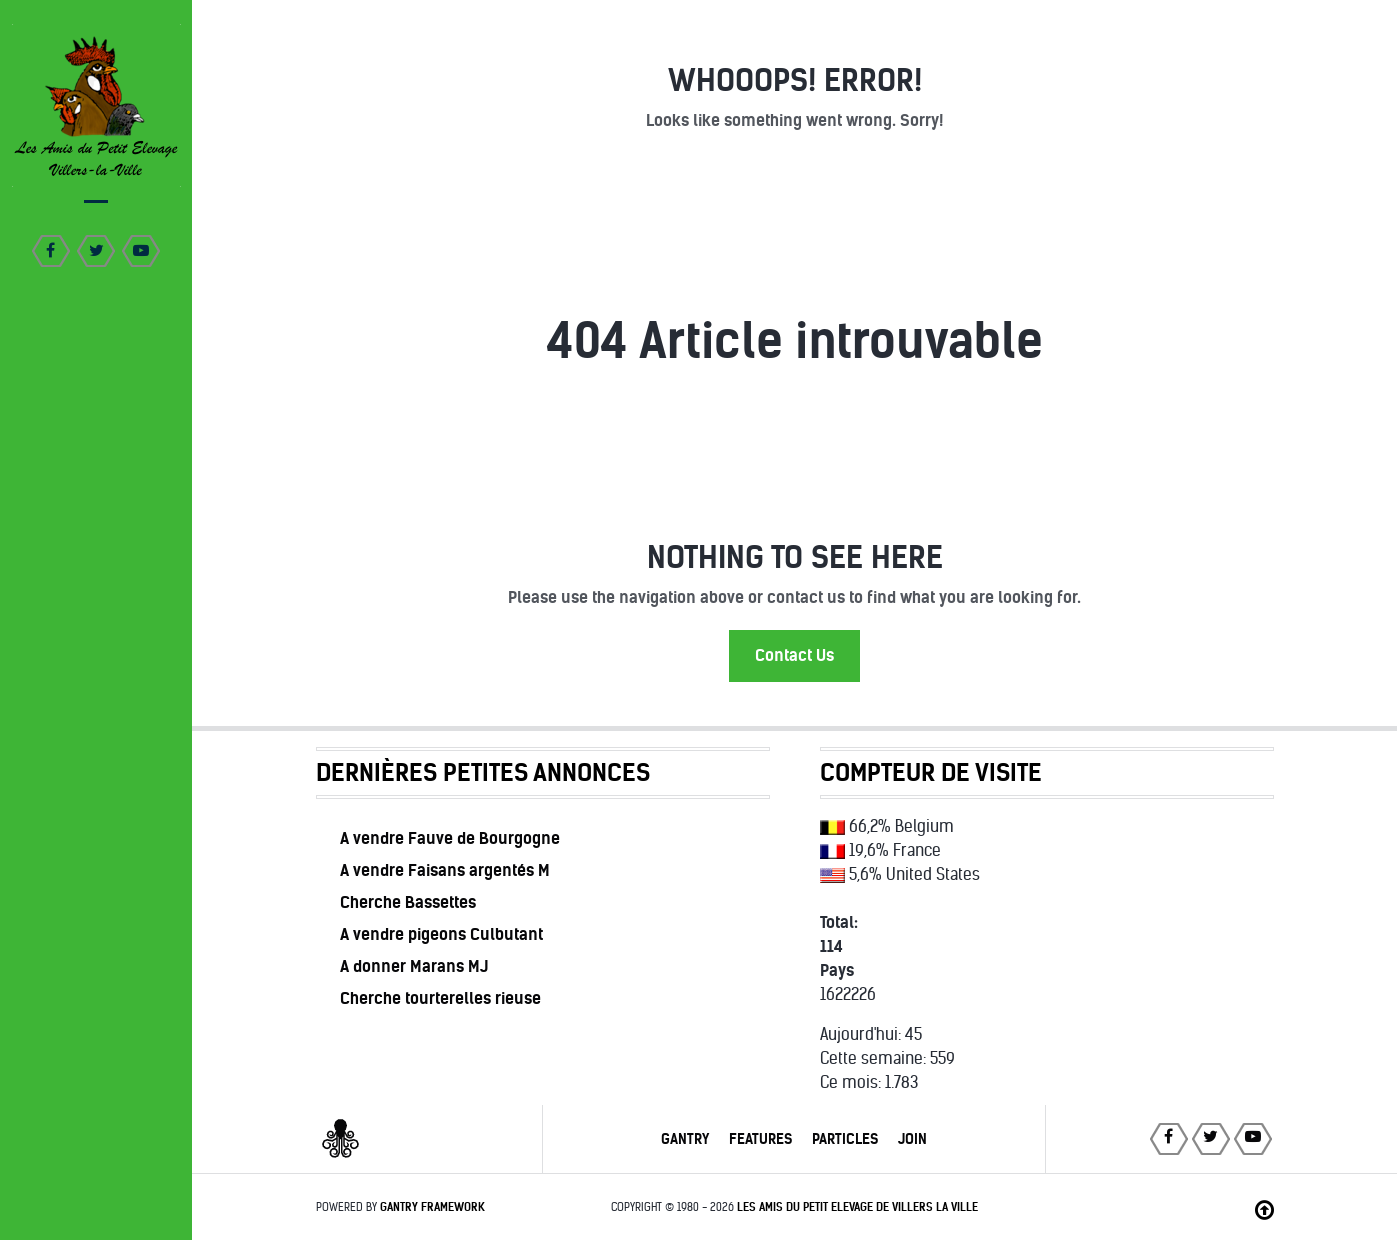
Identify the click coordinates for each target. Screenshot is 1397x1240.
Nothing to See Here (795, 557)
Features (760, 1139)
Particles (845, 1139)
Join (912, 1139)
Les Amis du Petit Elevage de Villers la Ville (857, 1207)
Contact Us (794, 655)
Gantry (685, 1139)
